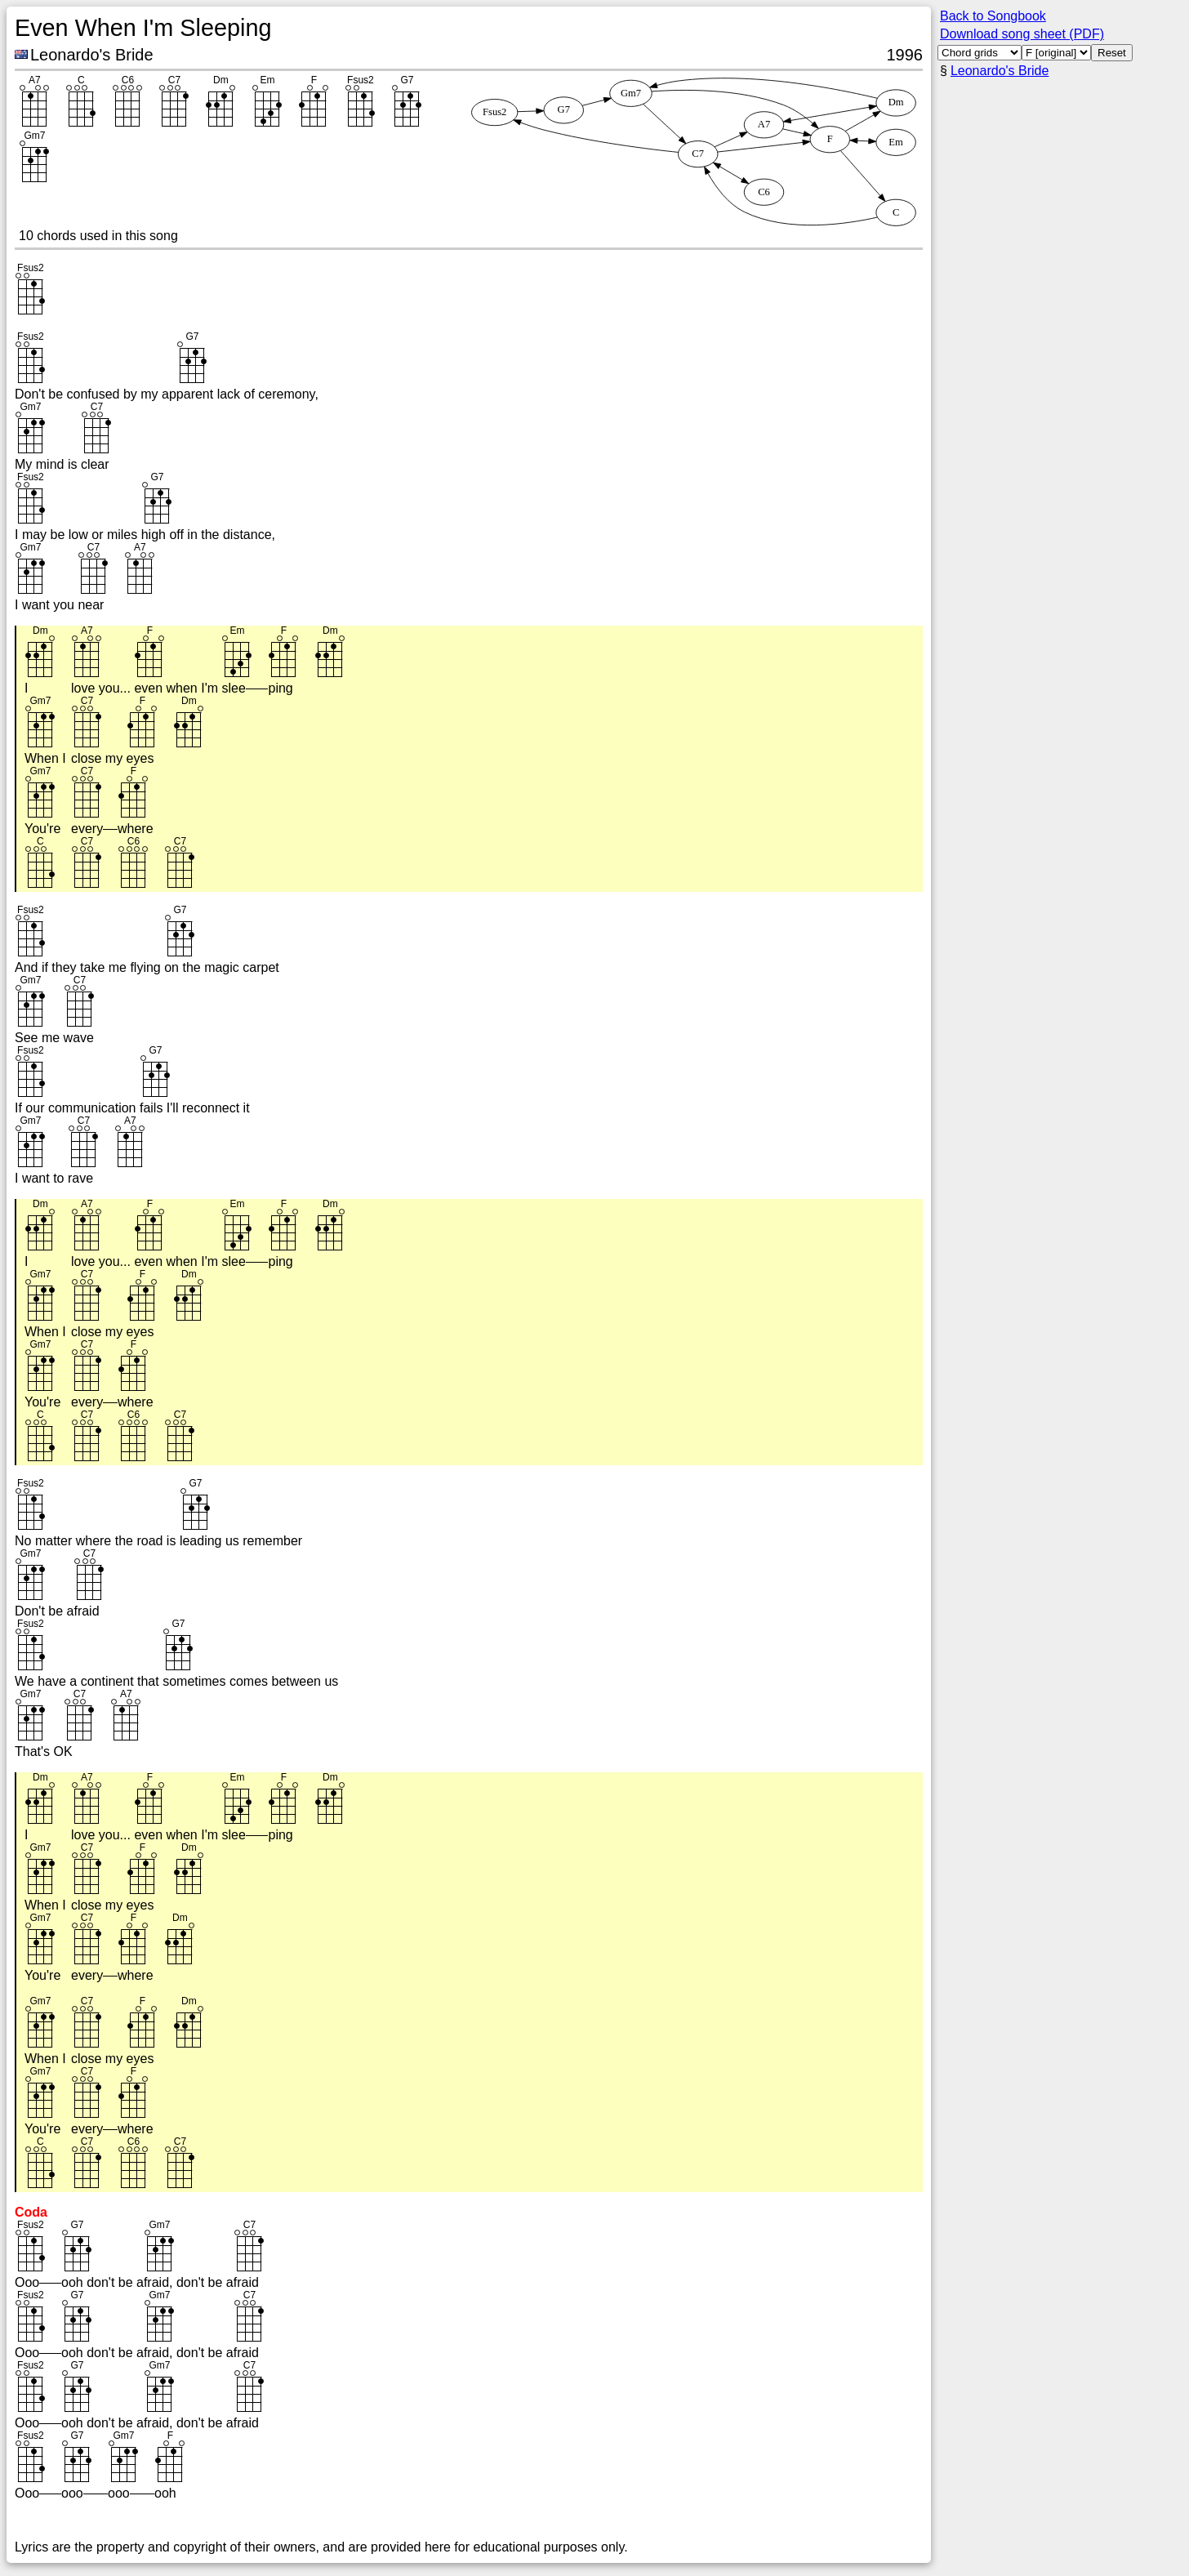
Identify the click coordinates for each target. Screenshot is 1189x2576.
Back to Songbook (993, 16)
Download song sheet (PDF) (1022, 34)
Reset (1112, 53)
